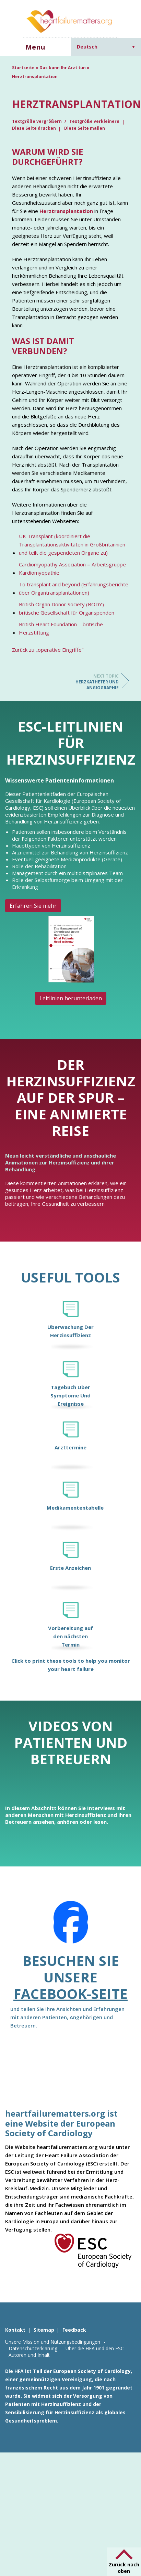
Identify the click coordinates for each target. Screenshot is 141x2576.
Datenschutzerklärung (33, 2348)
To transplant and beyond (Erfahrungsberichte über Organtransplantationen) (73, 588)
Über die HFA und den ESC (95, 2348)
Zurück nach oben (124, 2567)
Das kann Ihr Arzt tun (62, 68)
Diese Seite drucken (34, 128)
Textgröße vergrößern (37, 121)
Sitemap (44, 2330)
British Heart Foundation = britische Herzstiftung (61, 628)
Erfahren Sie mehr (33, 905)
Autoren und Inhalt (29, 2355)
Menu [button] (35, 47)
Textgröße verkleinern (94, 121)
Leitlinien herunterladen (70, 998)
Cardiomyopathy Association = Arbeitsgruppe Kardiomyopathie (72, 568)
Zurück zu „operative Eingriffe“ (47, 649)
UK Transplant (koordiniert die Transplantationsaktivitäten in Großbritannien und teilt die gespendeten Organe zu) (72, 544)
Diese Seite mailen (84, 128)
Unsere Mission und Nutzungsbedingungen (52, 2342)
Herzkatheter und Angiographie (91, 682)
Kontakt (15, 2330)
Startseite (23, 68)
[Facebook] (71, 1926)
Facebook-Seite (70, 1993)
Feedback (74, 2330)
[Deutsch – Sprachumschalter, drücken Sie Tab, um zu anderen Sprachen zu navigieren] (106, 47)
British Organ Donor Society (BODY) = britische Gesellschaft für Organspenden (66, 608)
